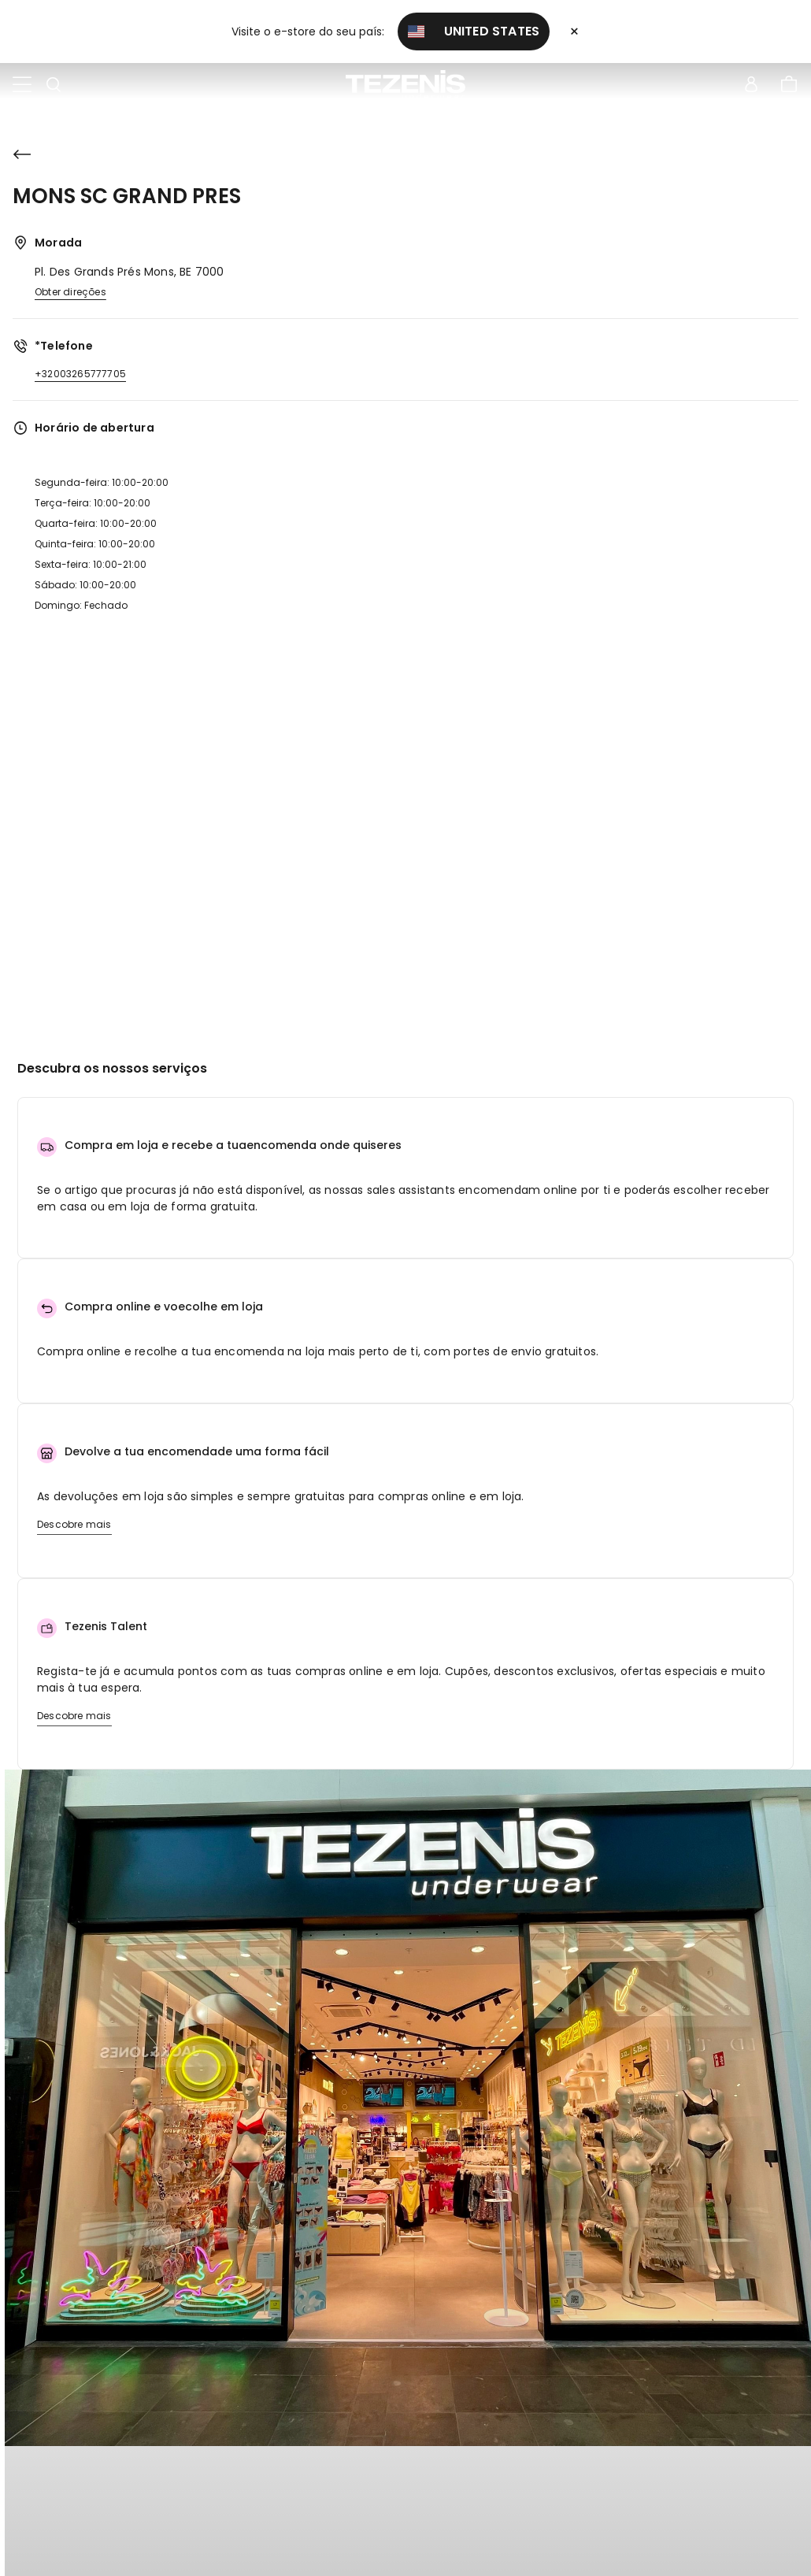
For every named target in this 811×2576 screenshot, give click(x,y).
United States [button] (474, 31)
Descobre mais (74, 1524)
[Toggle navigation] (22, 85)
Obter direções (70, 291)
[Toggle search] (53, 85)
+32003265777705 (80, 373)
